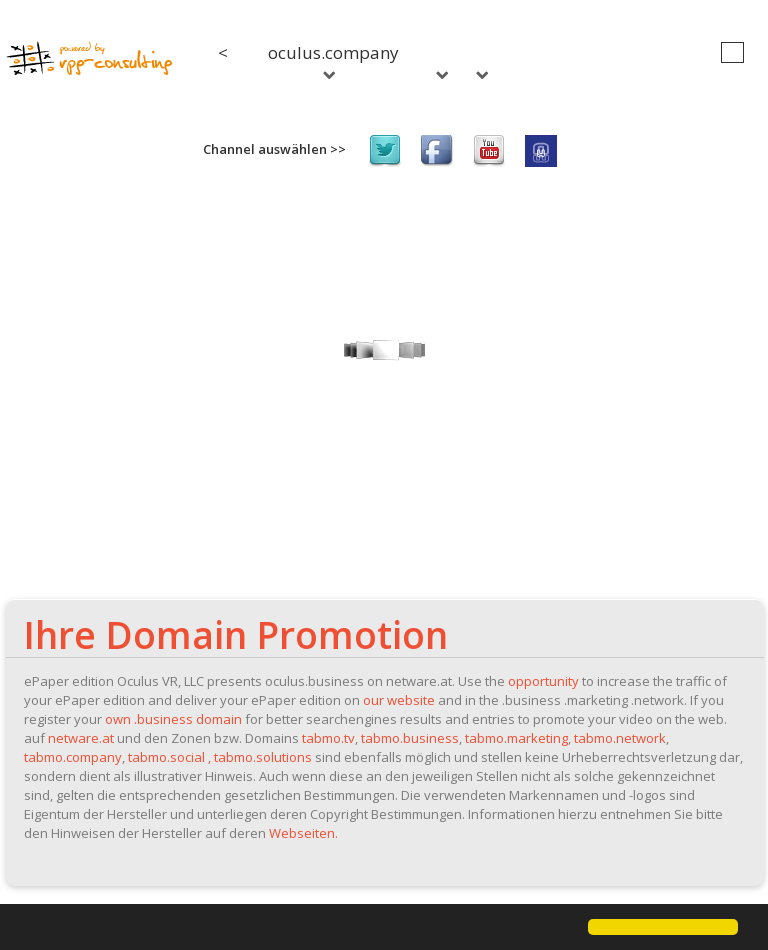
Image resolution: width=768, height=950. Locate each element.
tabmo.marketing (516, 738)
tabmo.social (166, 757)
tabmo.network (620, 738)
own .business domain (173, 719)
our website (399, 700)
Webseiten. (303, 833)
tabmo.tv (328, 738)
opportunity (543, 681)
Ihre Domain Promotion (236, 634)
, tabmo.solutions (260, 757)
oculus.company (333, 60)
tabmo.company (73, 757)
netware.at (81, 738)
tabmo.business (410, 738)
